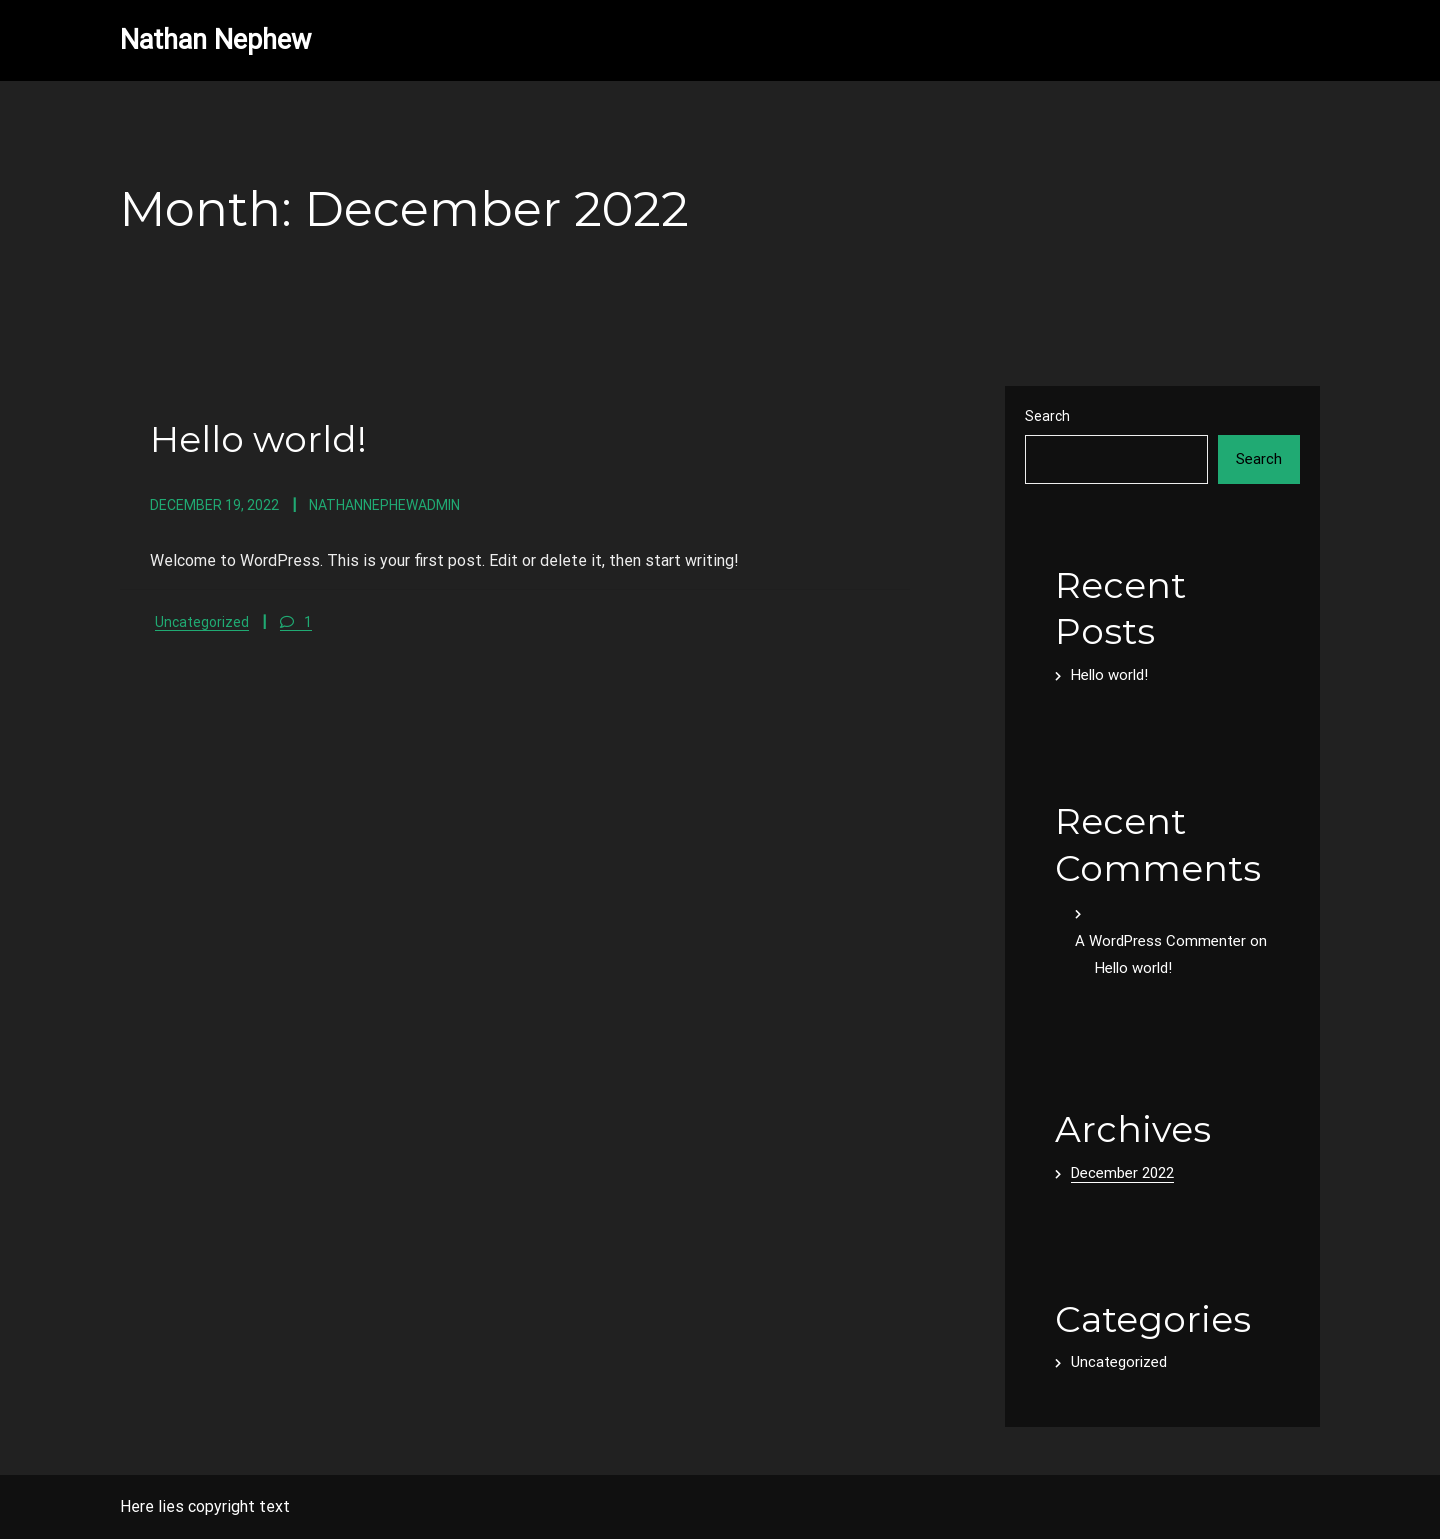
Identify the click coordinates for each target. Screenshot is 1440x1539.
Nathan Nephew (215, 40)
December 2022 (1122, 1173)
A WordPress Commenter (1160, 941)
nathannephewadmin (384, 505)
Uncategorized (202, 622)
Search (1047, 416)
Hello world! (258, 439)
